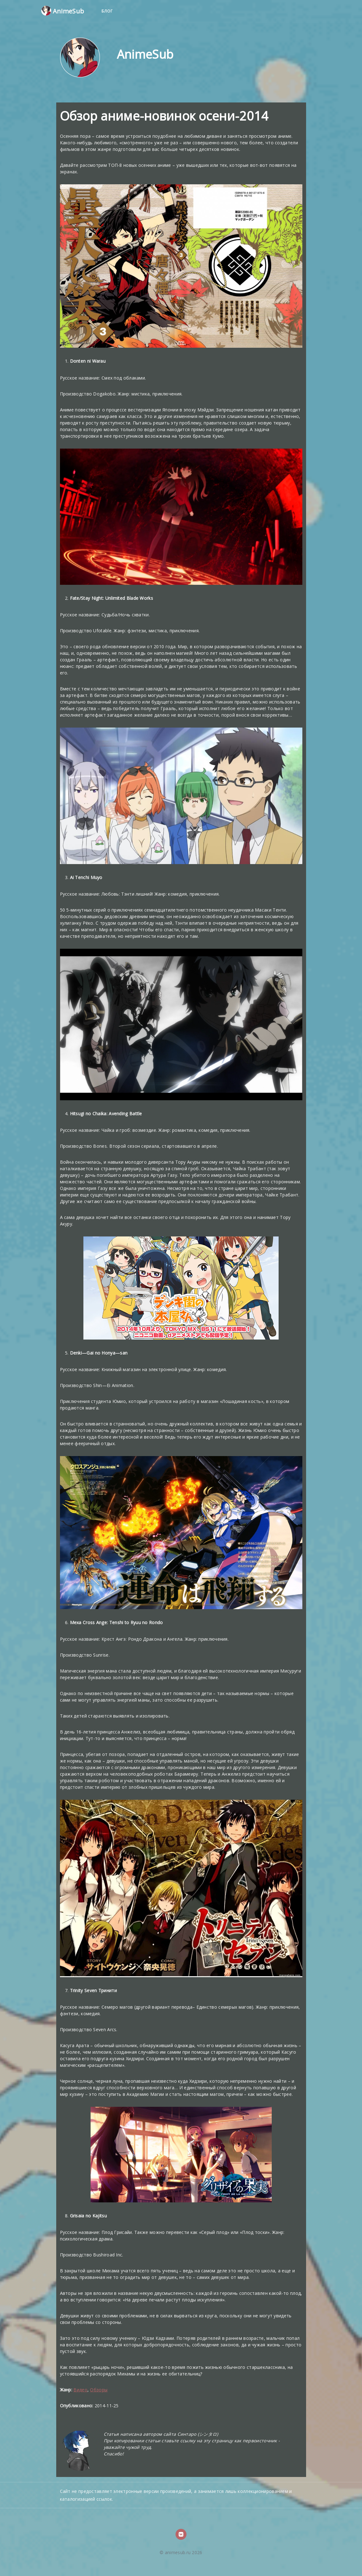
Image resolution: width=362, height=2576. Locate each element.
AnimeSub (62, 11)
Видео (80, 2390)
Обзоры (98, 2390)
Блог (107, 11)
